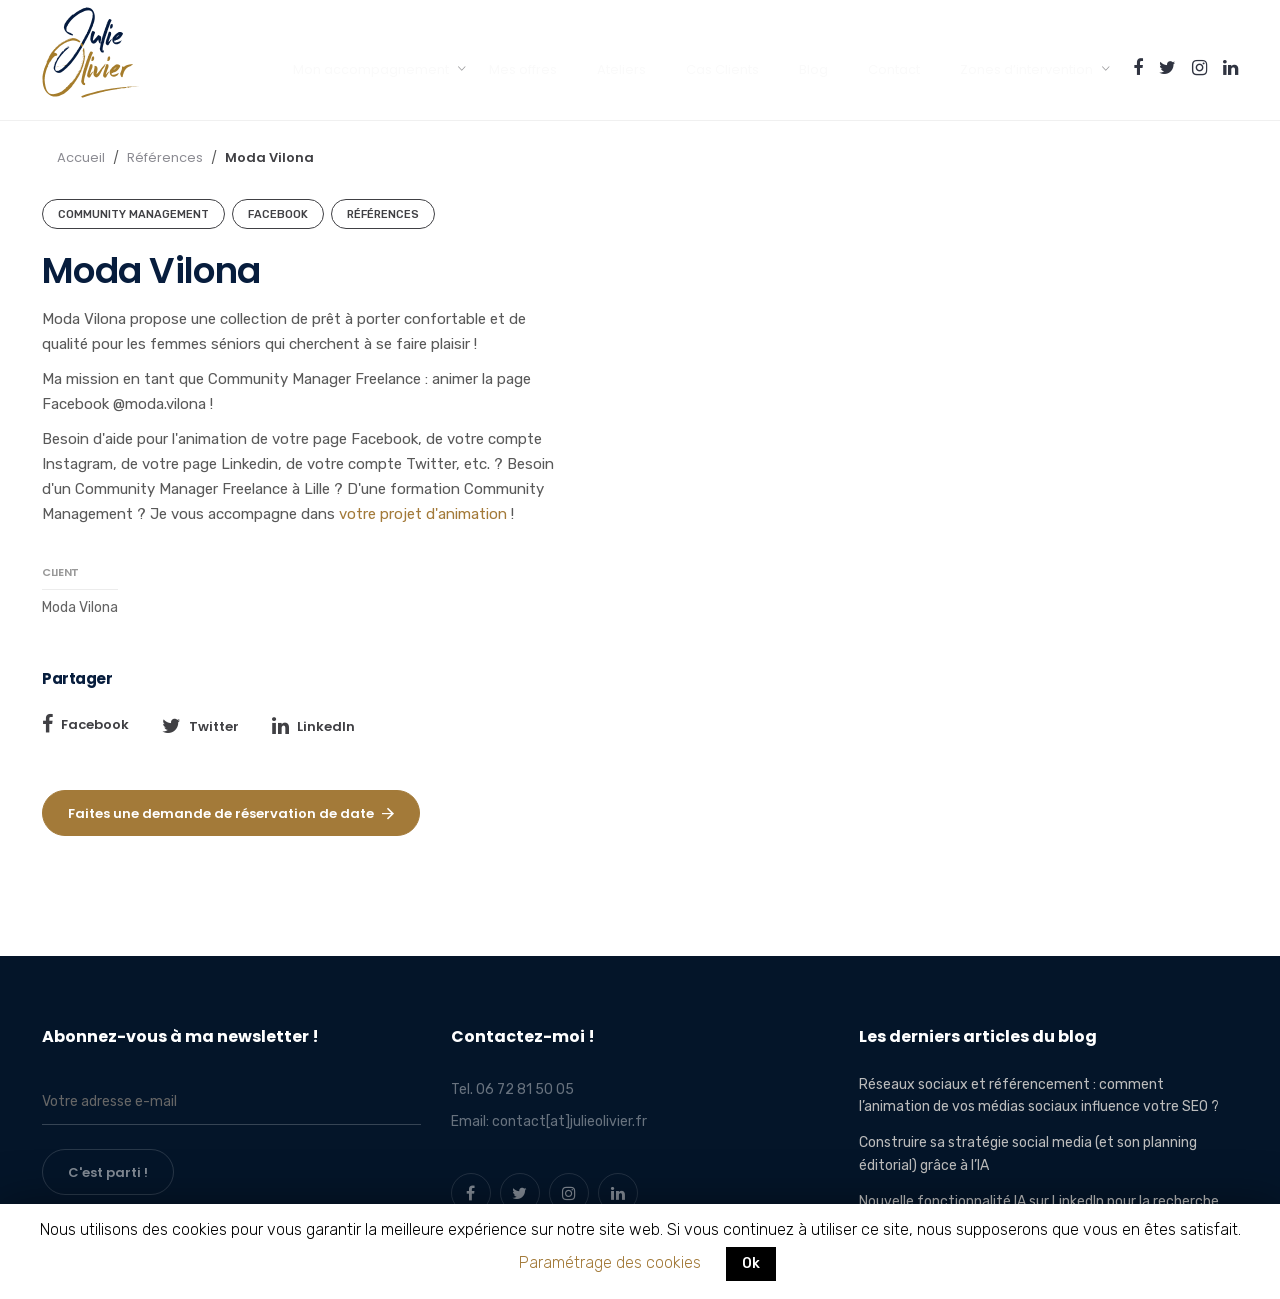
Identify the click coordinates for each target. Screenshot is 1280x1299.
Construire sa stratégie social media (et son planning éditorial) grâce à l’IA (1028, 1153)
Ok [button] (751, 1263)
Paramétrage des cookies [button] (610, 1262)
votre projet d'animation (425, 514)
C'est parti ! (108, 1172)
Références (165, 157)
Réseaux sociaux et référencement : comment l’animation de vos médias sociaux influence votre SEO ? (1039, 1095)
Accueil (81, 157)
